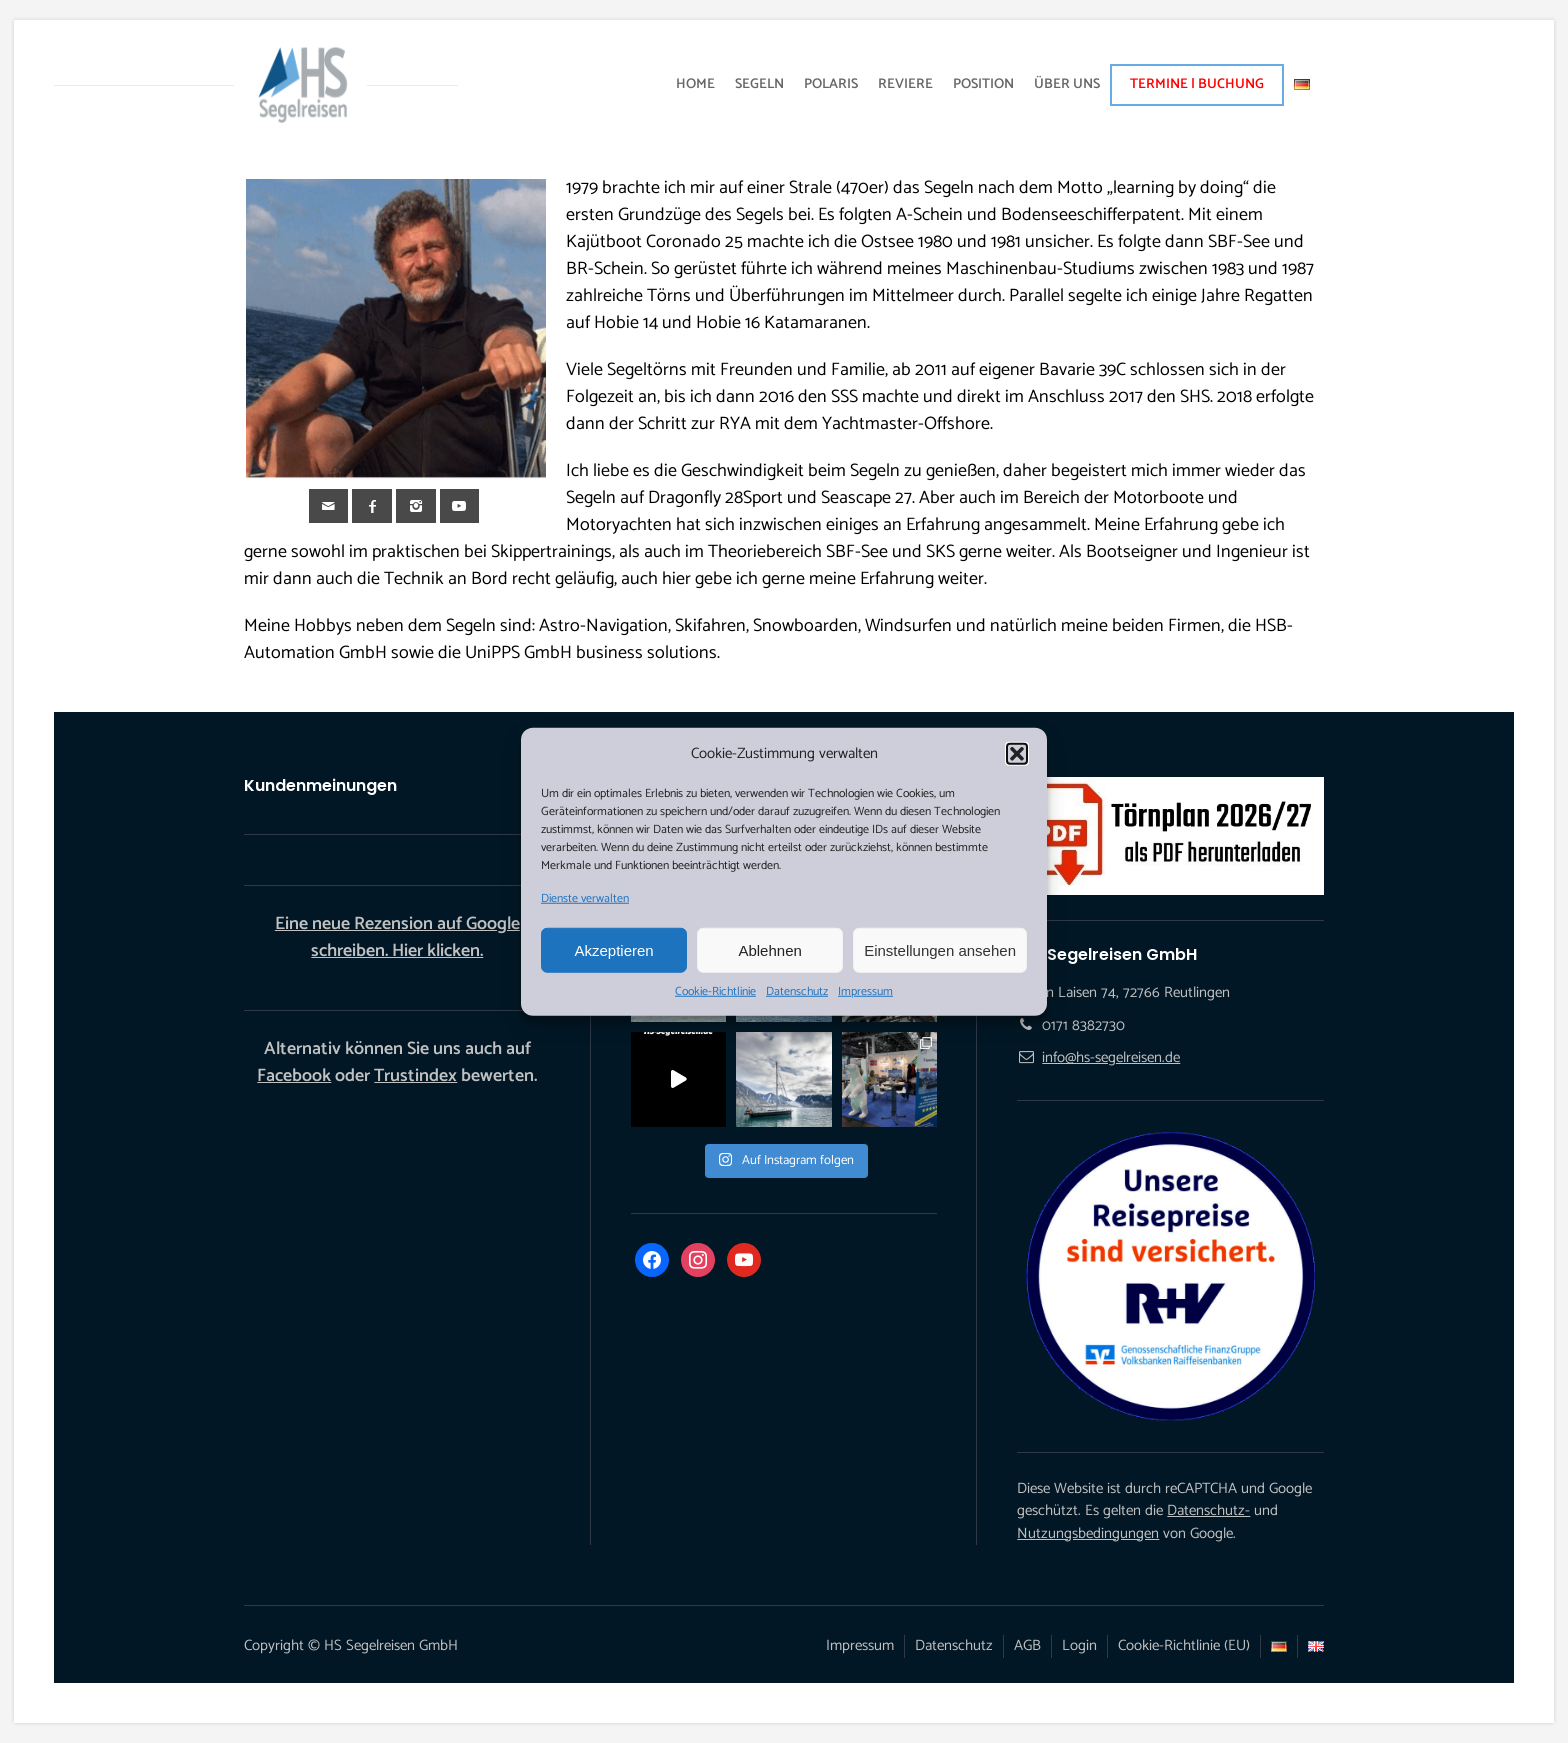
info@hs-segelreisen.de (1111, 1057)
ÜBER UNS (1067, 84)
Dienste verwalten (585, 899)
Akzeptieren (613, 949)
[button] (1017, 754)
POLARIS (831, 84)
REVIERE (905, 84)
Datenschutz (797, 992)
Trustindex (415, 1076)
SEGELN (759, 84)
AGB (1027, 1645)
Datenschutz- (1208, 1510)
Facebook (294, 1076)
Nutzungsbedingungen (1088, 1533)
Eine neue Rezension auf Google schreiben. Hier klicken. (397, 937)
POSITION (983, 84)
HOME (695, 84)
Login (1079, 1645)
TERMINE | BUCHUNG (1197, 84)
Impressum (865, 992)
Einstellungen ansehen (940, 949)
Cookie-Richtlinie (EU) (1184, 1645)
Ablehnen (769, 949)
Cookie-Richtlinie (715, 992)
